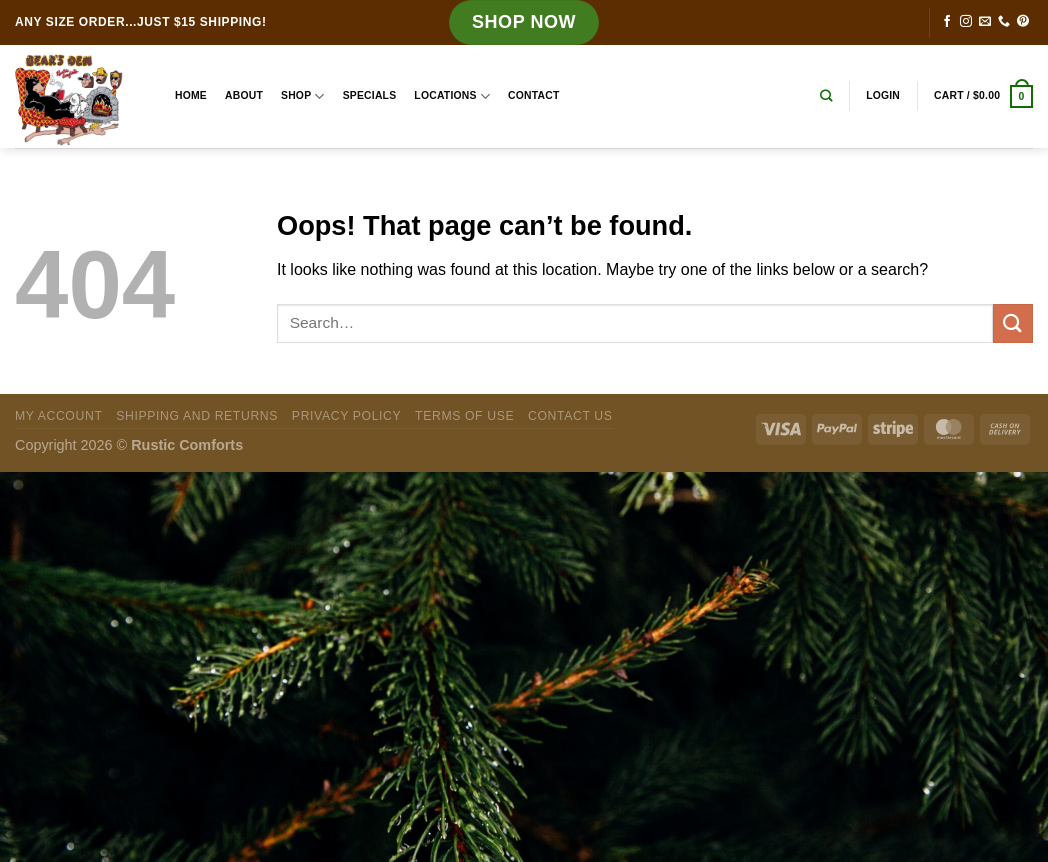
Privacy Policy (346, 416)
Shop (303, 96)
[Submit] (1013, 323)
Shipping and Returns (197, 416)
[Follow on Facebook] (947, 22)
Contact (533, 95)
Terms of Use (464, 416)
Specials (370, 95)
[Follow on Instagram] (966, 22)
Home (191, 95)
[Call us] (1004, 22)
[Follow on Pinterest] (1023, 22)
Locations (452, 96)
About (244, 95)
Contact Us (570, 416)
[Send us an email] (985, 22)
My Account (58, 416)
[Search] (826, 96)
